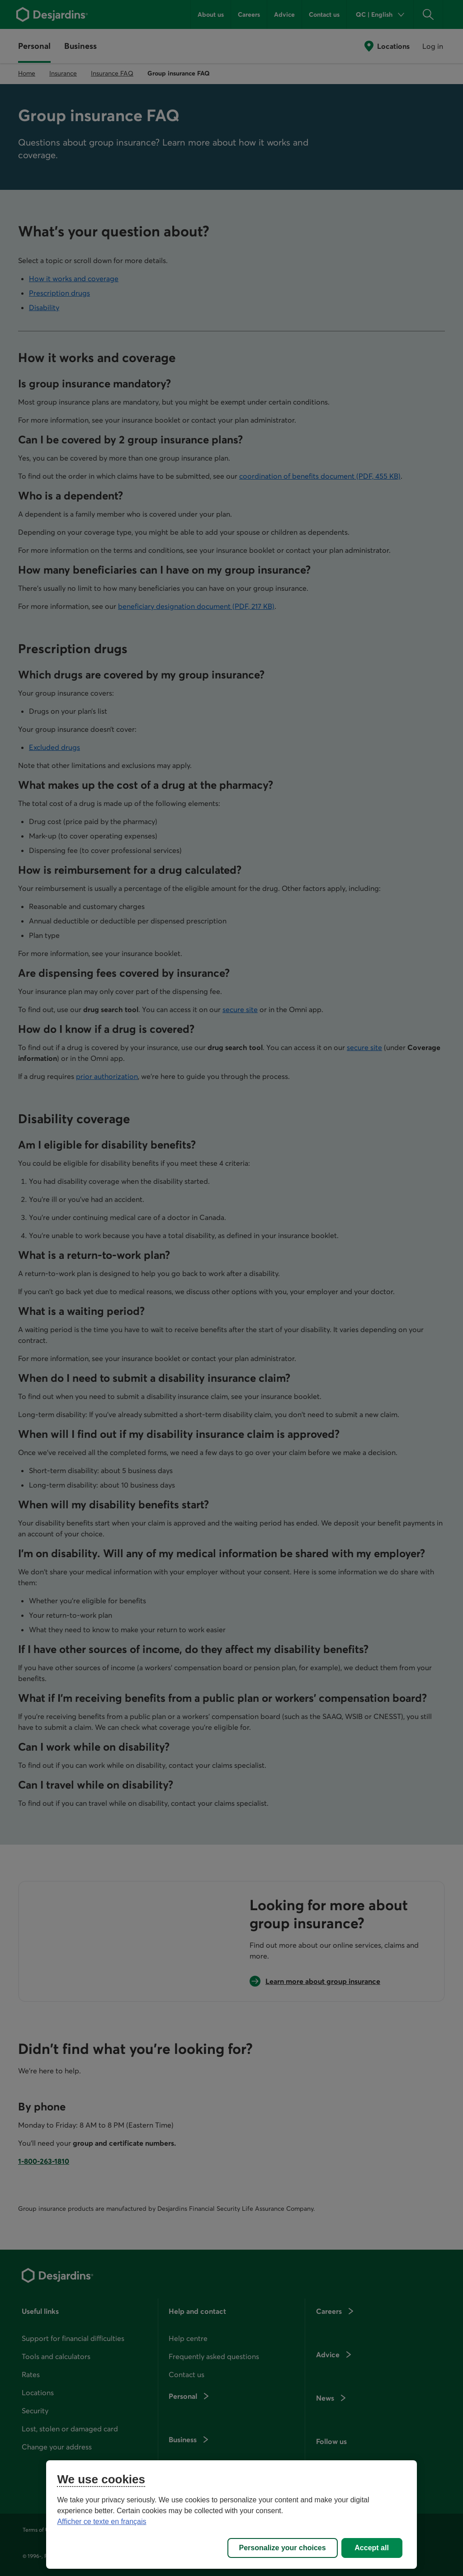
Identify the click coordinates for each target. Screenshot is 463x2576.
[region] (231, 2514)
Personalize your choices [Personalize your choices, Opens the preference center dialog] (282, 2548)
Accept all (371, 2548)
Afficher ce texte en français (101, 2521)
